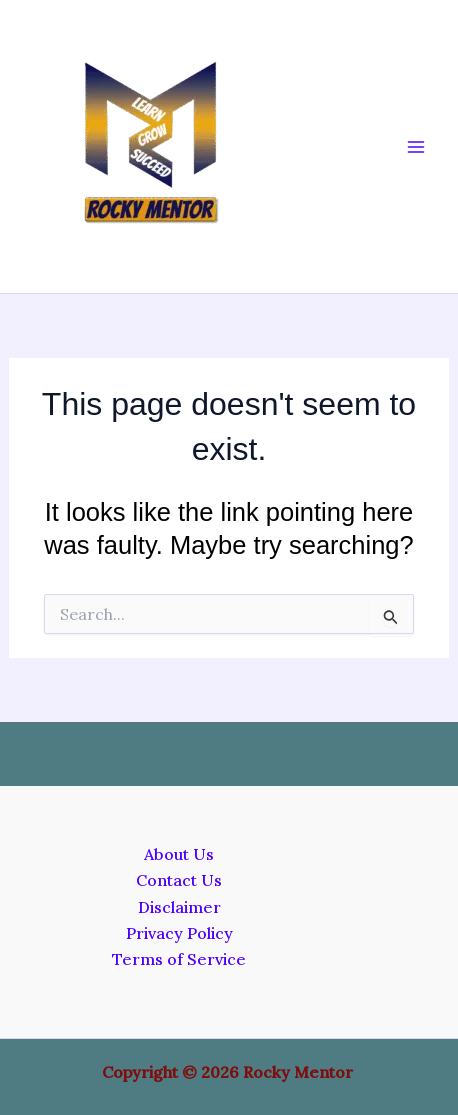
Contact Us (179, 880)
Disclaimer (179, 907)
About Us (179, 854)
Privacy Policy (179, 933)
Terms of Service (179, 959)
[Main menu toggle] (416, 147)
